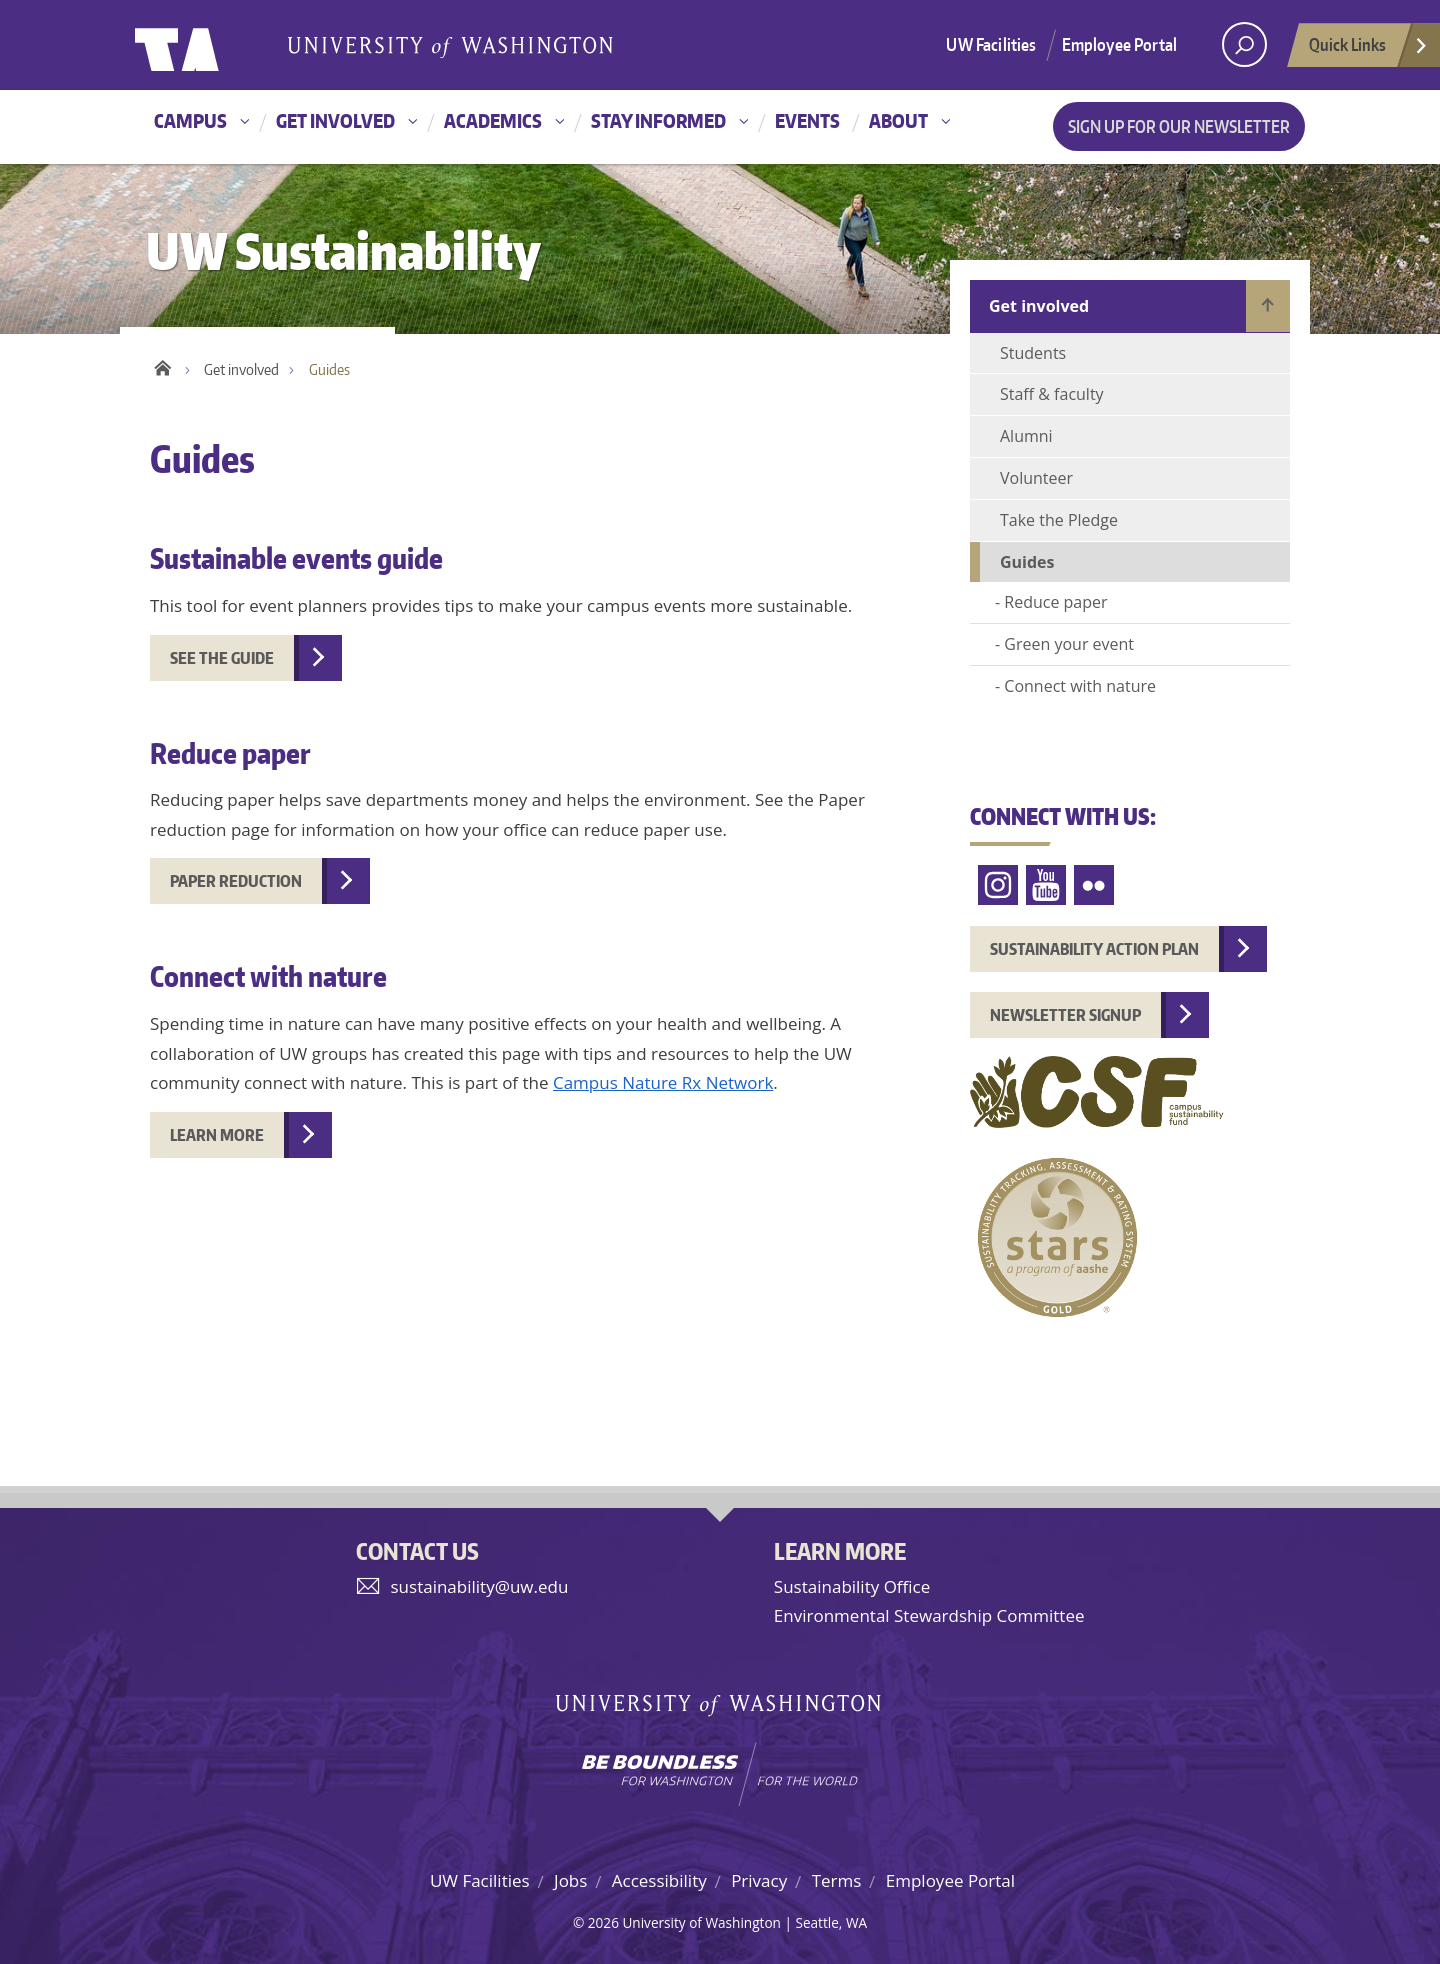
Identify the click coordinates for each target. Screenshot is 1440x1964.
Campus (190, 120)
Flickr (1094, 885)
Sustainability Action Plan (1094, 949)
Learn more (217, 1135)
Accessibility (659, 1880)
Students (1033, 353)
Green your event (1069, 644)
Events (807, 120)
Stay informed (658, 120)
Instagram (998, 885)
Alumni (1026, 436)
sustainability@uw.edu (480, 1586)
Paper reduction (236, 881)
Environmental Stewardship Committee (929, 1615)
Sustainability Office (852, 1586)
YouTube (1046, 885)
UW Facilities (991, 44)
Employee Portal (1120, 44)
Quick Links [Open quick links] (1369, 50)
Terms (837, 1880)
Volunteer (1036, 478)
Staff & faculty (1052, 394)
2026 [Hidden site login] (603, 1922)
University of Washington (216, 45)
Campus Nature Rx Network (663, 1082)
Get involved (335, 120)
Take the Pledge (1059, 520)
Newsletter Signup (1065, 1015)
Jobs (570, 1880)
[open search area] (1244, 44)
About (898, 120)
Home (162, 365)
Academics (493, 120)
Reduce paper (1055, 602)
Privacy (759, 1880)
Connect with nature (1080, 686)
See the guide (222, 658)
